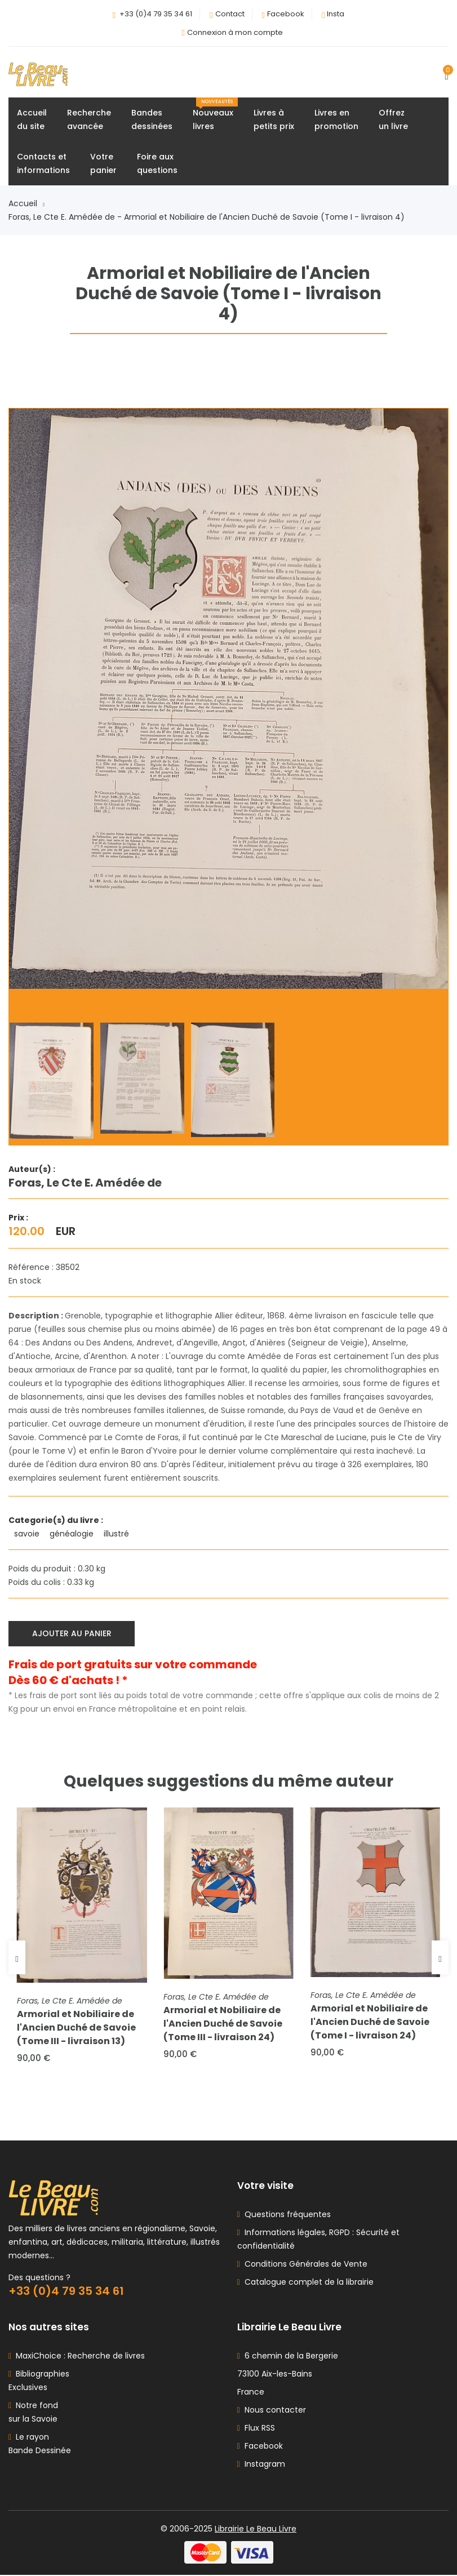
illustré (117, 1533)
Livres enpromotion (336, 120)
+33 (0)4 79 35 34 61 (155, 13)
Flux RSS (256, 2429)
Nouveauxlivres (215, 115)
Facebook (285, 13)
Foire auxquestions (157, 164)
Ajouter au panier (72, 1633)
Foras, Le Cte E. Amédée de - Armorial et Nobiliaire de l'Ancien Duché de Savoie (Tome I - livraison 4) (206, 217)
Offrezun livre (393, 120)
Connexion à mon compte (235, 32)
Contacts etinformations (43, 164)
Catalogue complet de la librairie (307, 2283)
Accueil (26, 204)
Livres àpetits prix (274, 120)
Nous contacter (271, 2411)
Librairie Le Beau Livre (255, 2529)
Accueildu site (32, 120)
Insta (335, 13)
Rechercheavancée (89, 120)
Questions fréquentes (285, 2215)
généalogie (73, 1533)
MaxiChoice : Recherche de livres (78, 2356)
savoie (28, 1533)
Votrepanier (103, 164)
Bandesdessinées (151, 120)
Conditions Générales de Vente (303, 2265)
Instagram (261, 2465)
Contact (230, 13)
